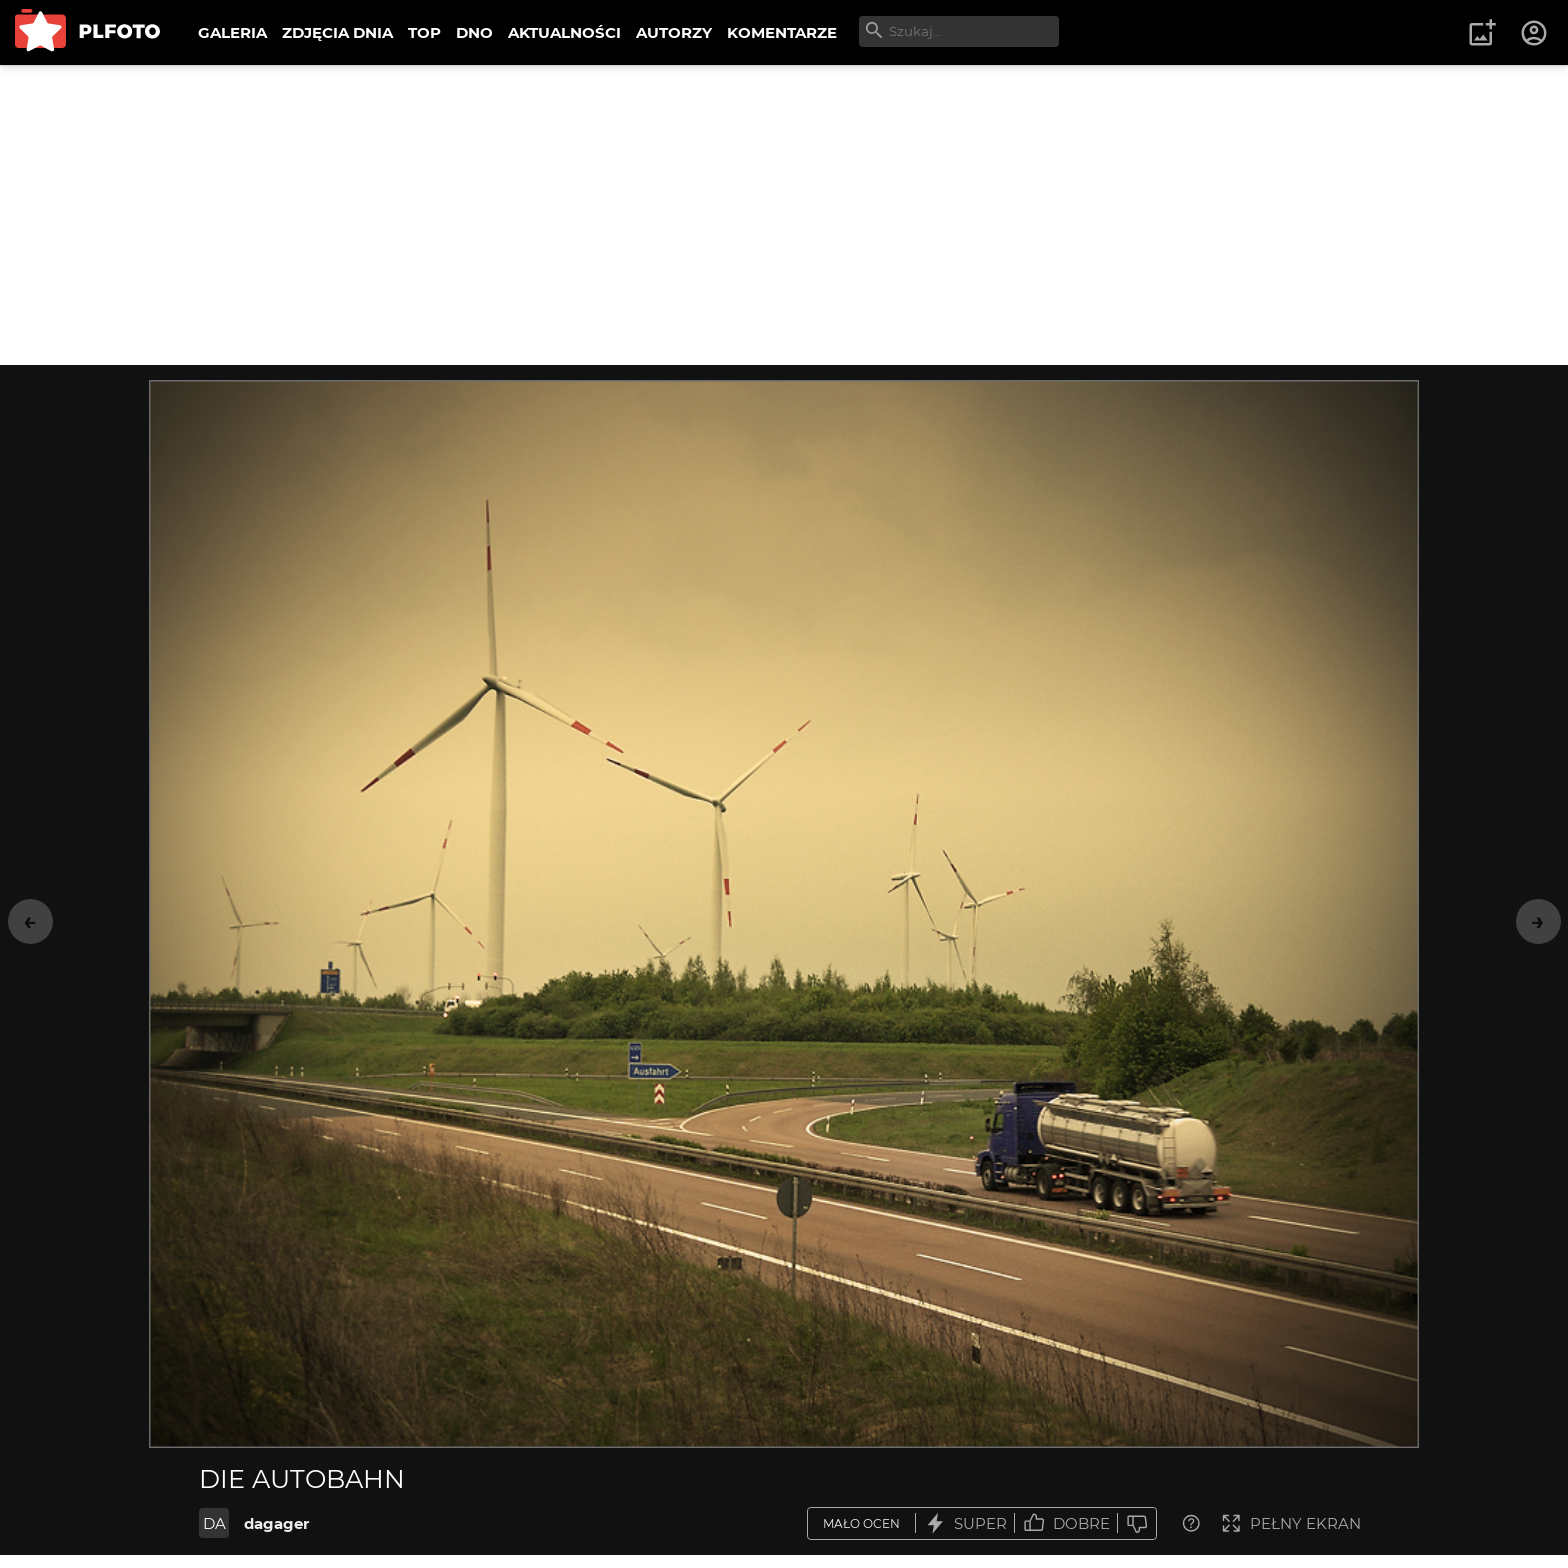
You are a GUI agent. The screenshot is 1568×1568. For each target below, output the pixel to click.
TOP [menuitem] (424, 32)
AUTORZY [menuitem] (674, 32)
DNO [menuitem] (474, 32)
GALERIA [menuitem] (232, 32)
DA (214, 1523)
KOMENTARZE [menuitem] (782, 32)
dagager (276, 1523)
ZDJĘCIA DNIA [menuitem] (337, 32)
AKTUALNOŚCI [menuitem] (564, 32)
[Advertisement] (784, 215)
